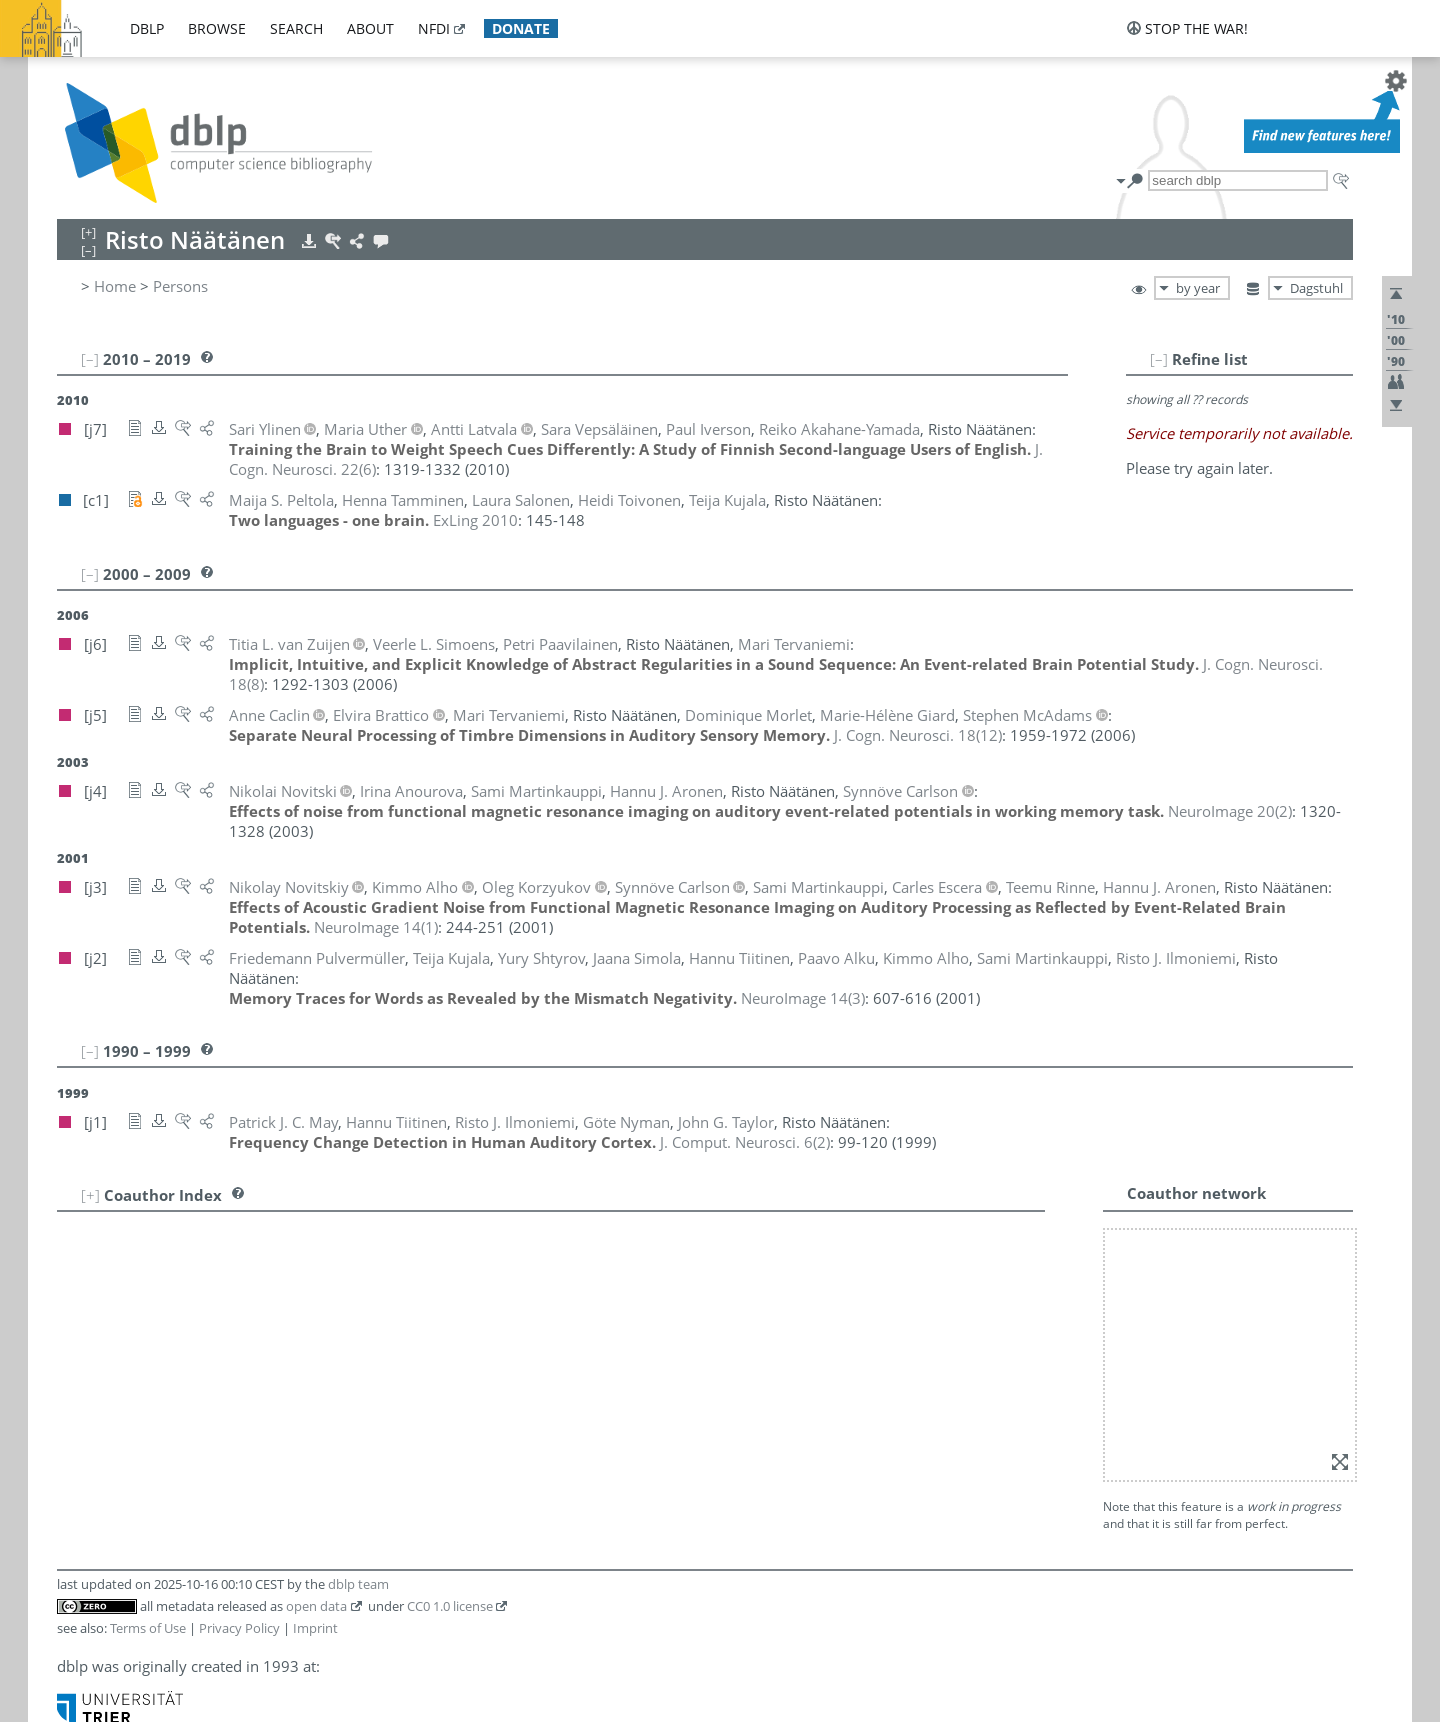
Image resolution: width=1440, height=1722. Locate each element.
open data (316, 1606)
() (918, 735)
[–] (1159, 359)
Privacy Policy (239, 1628)
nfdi (434, 28)
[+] (90, 1195)
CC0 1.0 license (450, 1606)
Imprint (315, 1628)
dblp (147, 28)
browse (217, 28)
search (296, 28)
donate (521, 28)
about (370, 28)
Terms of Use (148, 1628)
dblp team (358, 1584)
